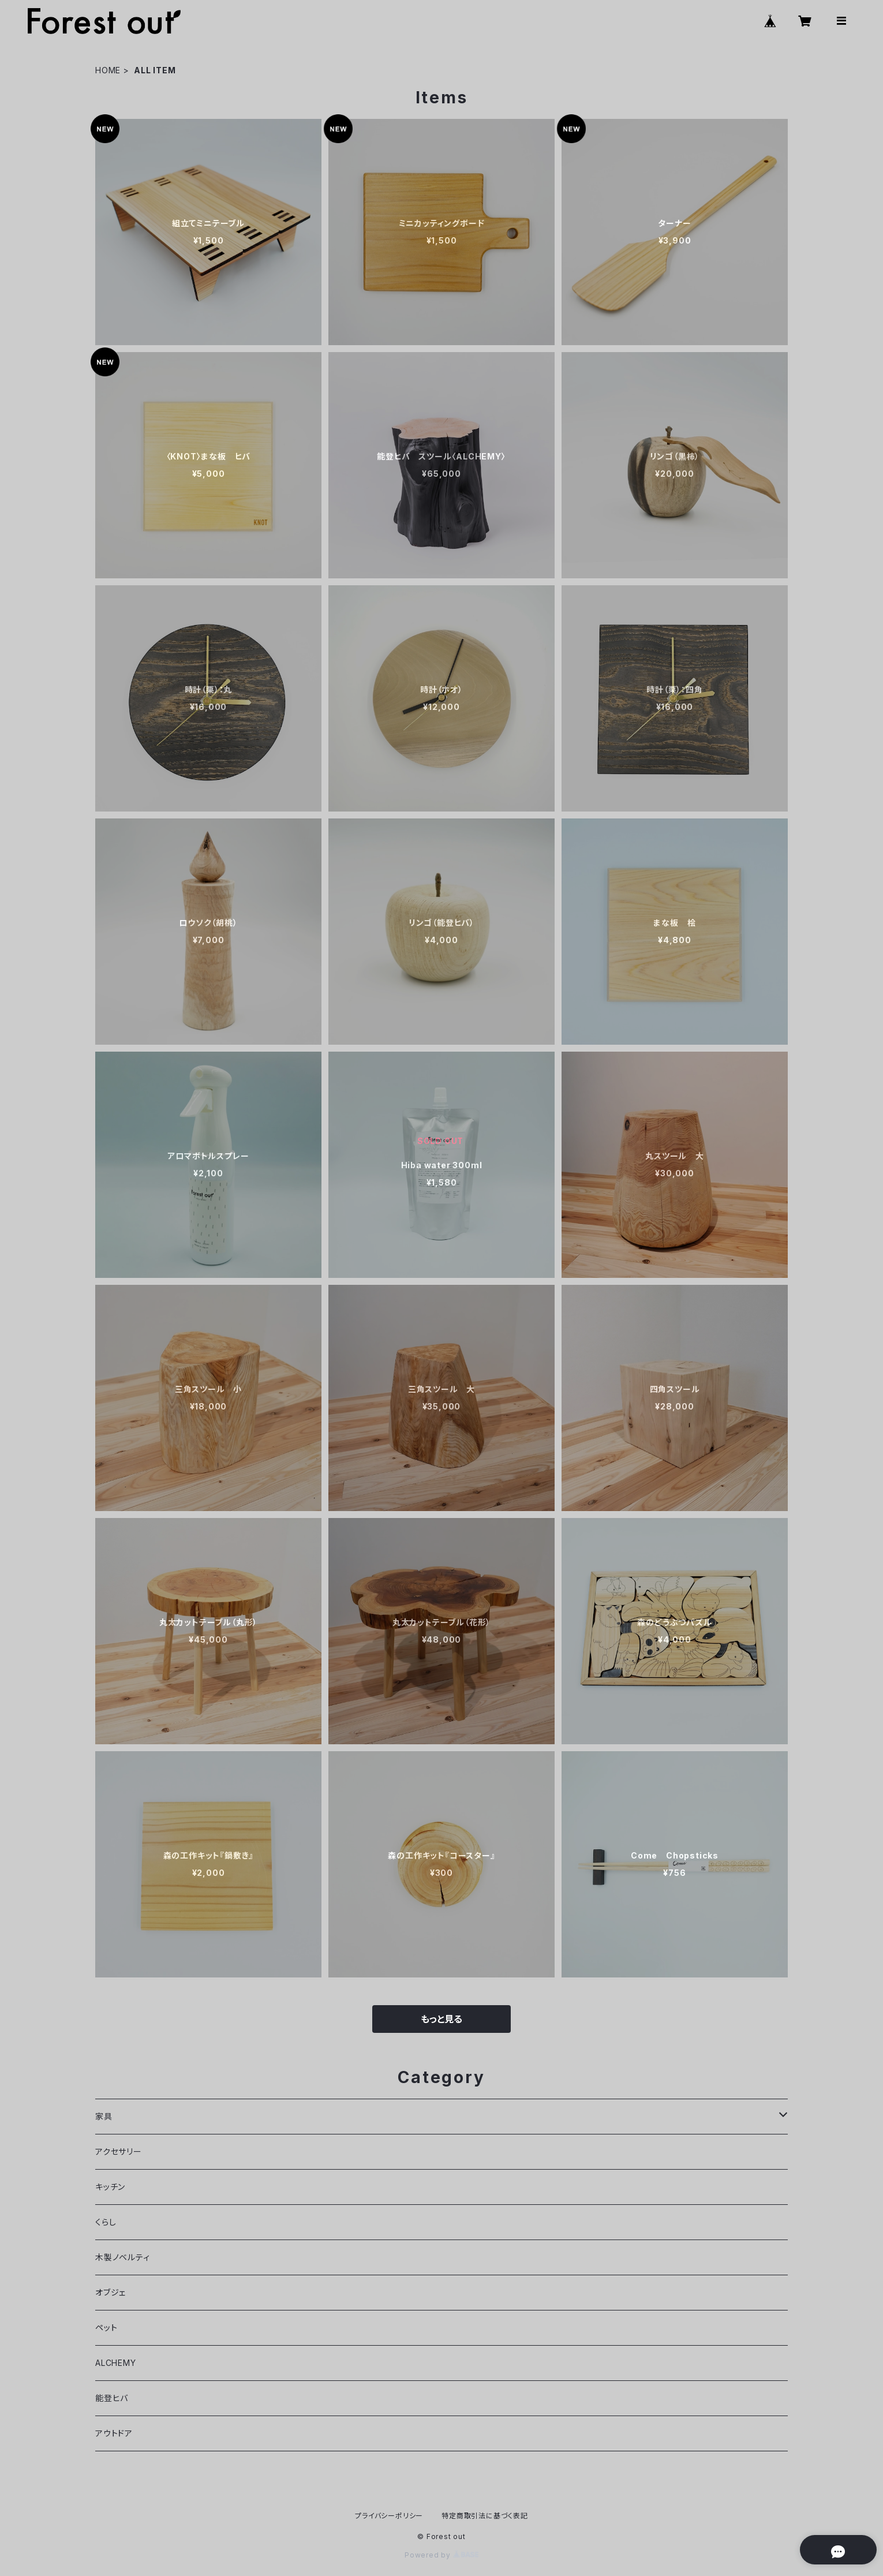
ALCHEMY (115, 2363)
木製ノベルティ (122, 2257)
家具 (104, 2116)
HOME (108, 70)
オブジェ (110, 2292)
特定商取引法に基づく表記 (484, 2515)
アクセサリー (118, 2151)
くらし (105, 2222)
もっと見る (441, 2019)
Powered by (441, 2555)
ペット (106, 2327)
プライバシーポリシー (389, 2515)
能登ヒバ (111, 2398)
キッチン (110, 2187)
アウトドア (114, 2433)
